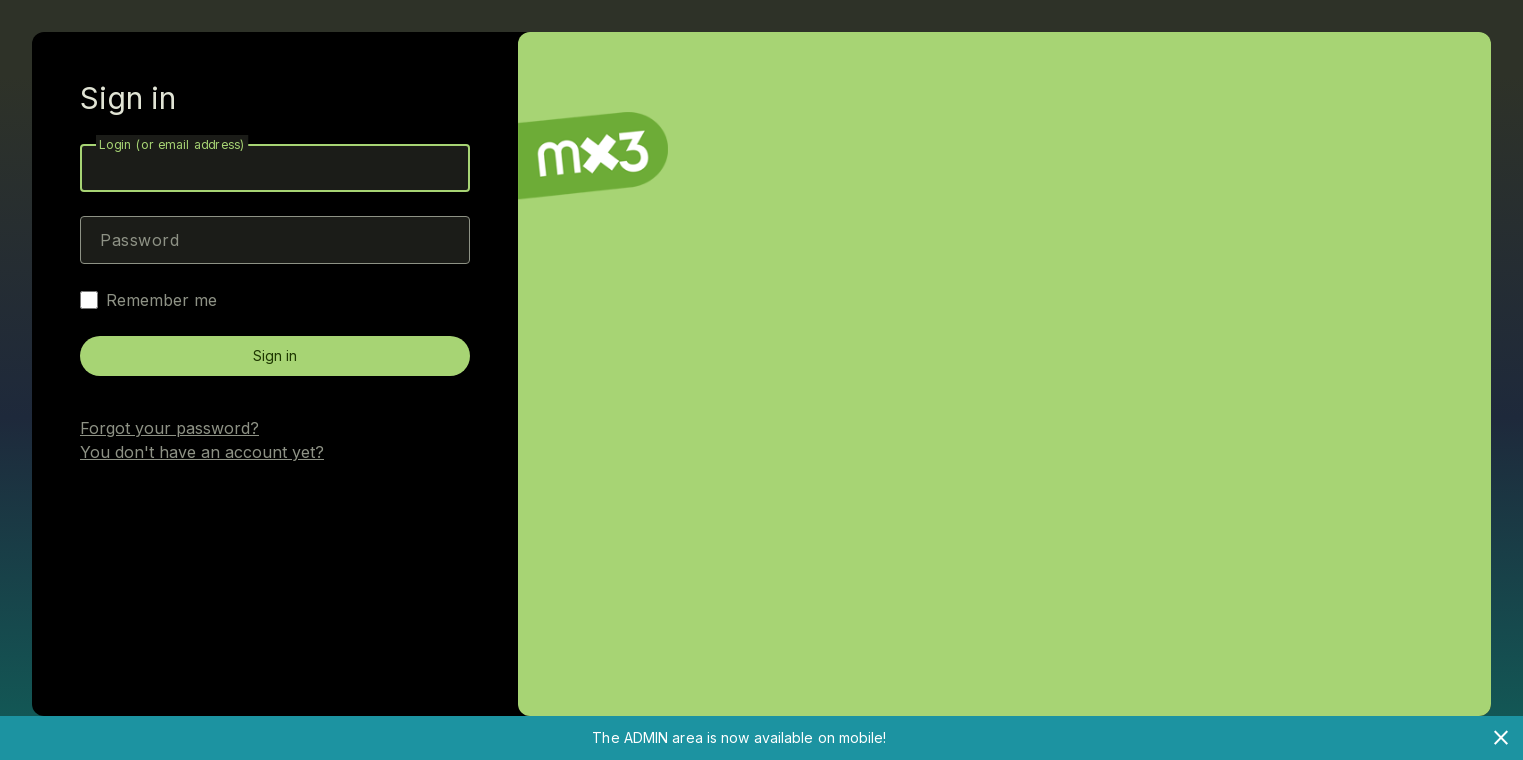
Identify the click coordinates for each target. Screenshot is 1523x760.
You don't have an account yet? (202, 452)
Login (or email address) (172, 144)
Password (139, 240)
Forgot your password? (169, 428)
